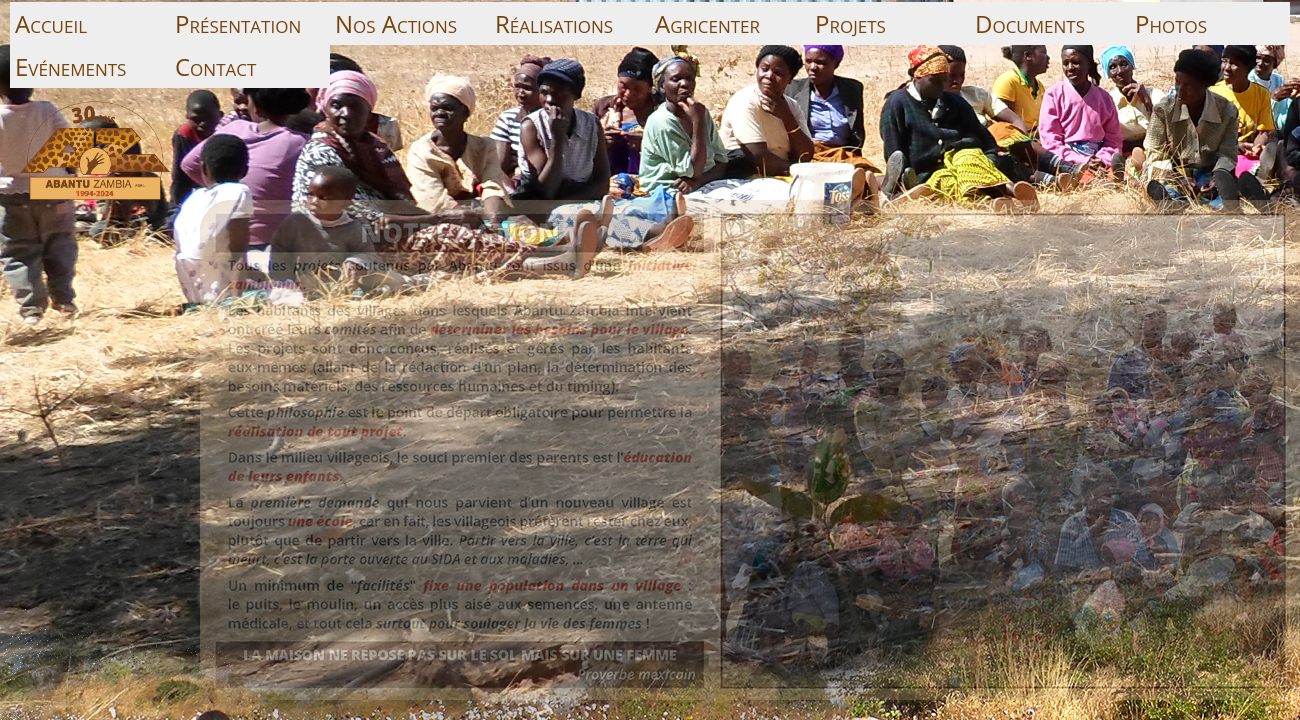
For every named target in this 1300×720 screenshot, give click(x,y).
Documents (1030, 23)
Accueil (51, 23)
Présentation (238, 23)
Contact (215, 66)
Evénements (70, 66)
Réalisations (554, 23)
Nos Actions (396, 23)
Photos (1171, 23)
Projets (850, 23)
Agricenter (707, 23)
